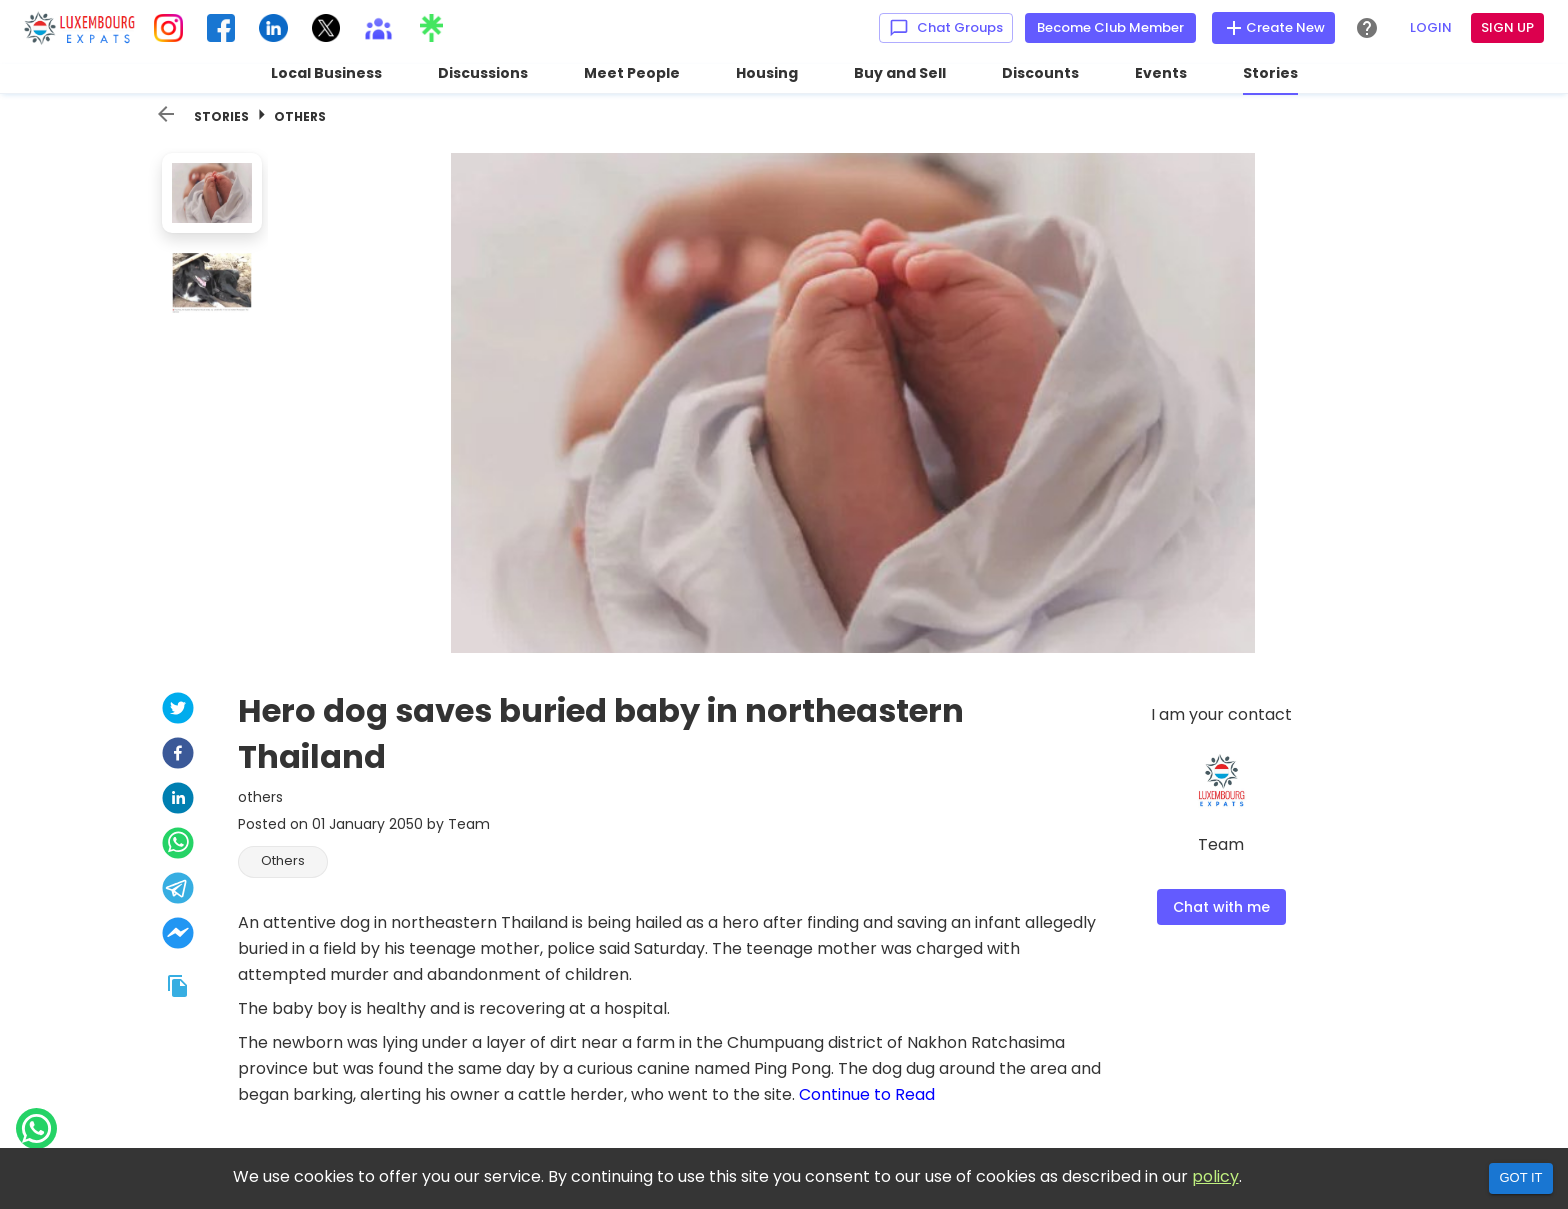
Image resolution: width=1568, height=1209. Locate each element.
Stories (221, 116)
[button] (283, 862)
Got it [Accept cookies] (1520, 1177)
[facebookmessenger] (178, 935)
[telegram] (178, 890)
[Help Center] (1367, 28)
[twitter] (178, 710)
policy (1215, 1176)
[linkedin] (178, 800)
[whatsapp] (178, 845)
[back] (166, 114)
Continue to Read (867, 1094)
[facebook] (178, 755)
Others (300, 116)
